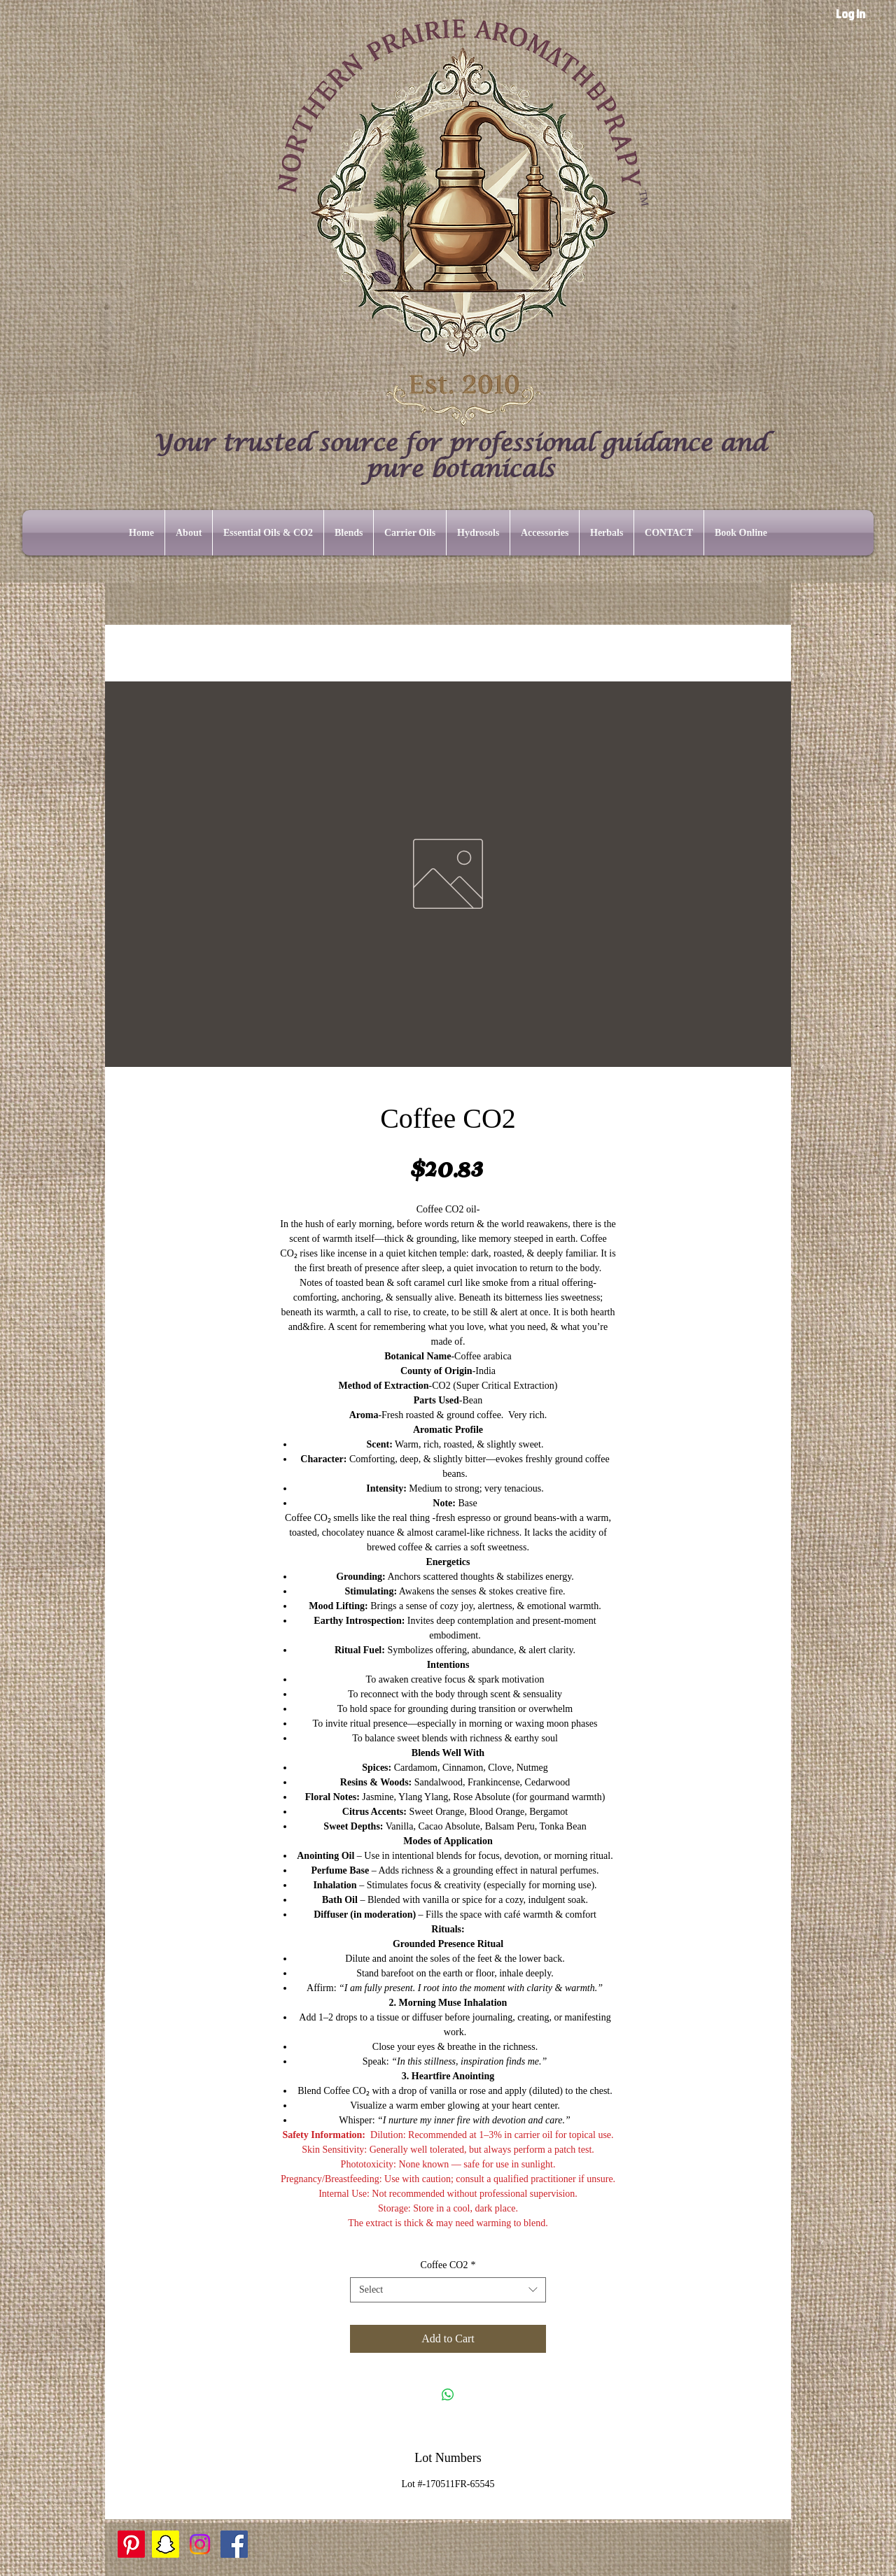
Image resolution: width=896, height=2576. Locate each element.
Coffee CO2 (448, 2265)
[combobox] (448, 2289)
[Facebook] (234, 2544)
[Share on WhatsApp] (448, 2394)
